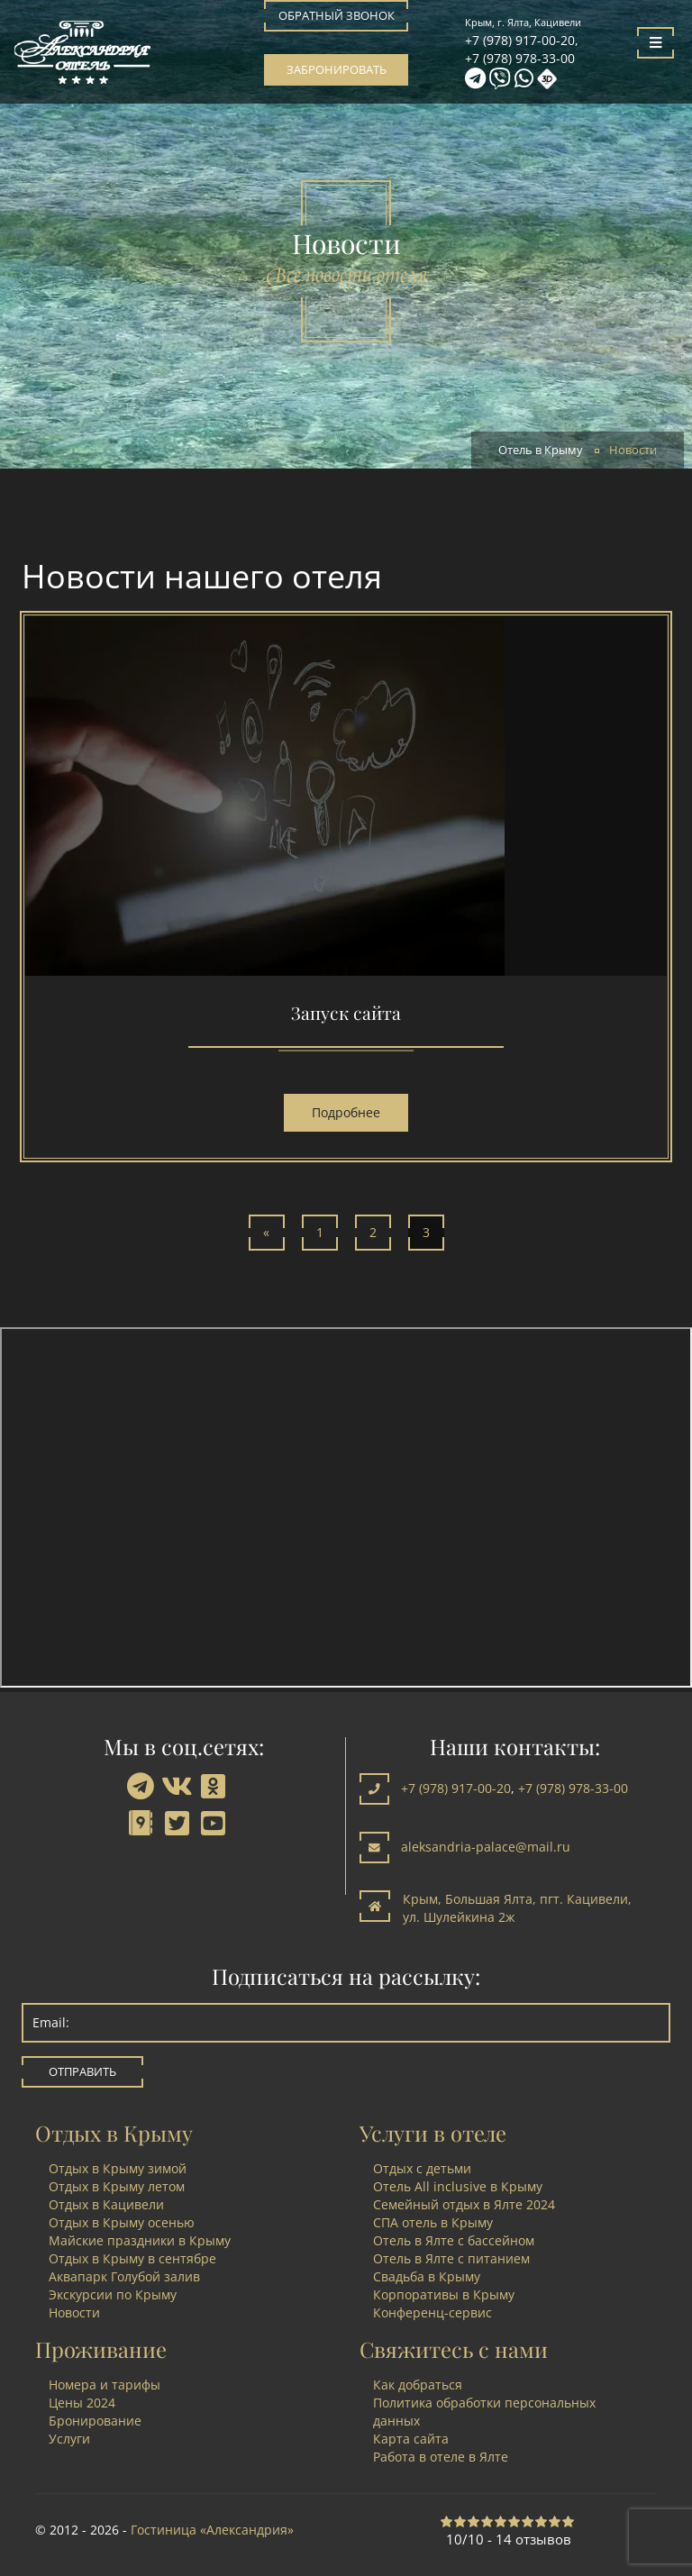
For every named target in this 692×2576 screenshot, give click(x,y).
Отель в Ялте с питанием (451, 2258)
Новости (74, 2312)
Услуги (69, 2438)
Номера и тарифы (104, 2384)
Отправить (82, 2072)
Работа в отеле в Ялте (440, 2456)
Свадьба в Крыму (426, 2276)
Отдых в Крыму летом (117, 2186)
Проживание (101, 2349)
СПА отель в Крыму (433, 2222)
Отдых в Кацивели (106, 2204)
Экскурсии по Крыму (113, 2294)
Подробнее (346, 1112)
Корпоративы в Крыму (443, 2294)
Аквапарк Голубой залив (124, 2276)
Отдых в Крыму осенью (122, 2222)
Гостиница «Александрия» (212, 2529)
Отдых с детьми (422, 2168)
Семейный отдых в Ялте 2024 (464, 2204)
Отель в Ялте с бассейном (453, 2240)
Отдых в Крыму (114, 2132)
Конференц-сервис (432, 2312)
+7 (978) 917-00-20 (520, 40)
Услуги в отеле (433, 2132)
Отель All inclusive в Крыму (457, 2186)
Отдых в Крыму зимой (118, 2168)
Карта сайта (411, 2438)
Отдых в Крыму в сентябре (132, 2258)
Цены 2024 (82, 2402)
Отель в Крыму (540, 450)
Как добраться (417, 2384)
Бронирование (95, 2420)
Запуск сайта (346, 1012)
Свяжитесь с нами (454, 2349)
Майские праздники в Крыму (140, 2240)
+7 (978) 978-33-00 (520, 58)
